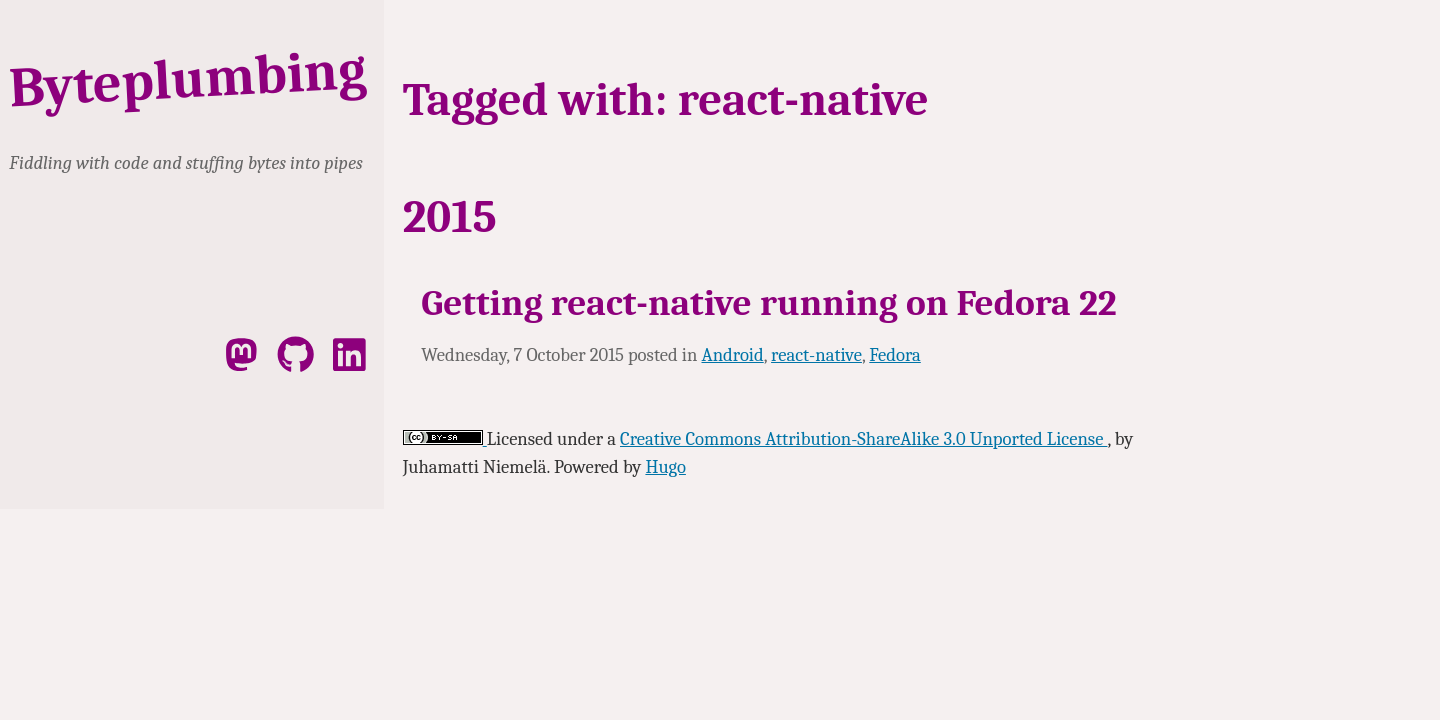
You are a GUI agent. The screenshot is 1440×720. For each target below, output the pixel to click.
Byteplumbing (188, 79)
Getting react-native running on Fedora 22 (768, 302)
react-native (816, 355)
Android (733, 355)
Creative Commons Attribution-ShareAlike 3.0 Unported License (863, 439)
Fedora (895, 355)
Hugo (665, 467)
